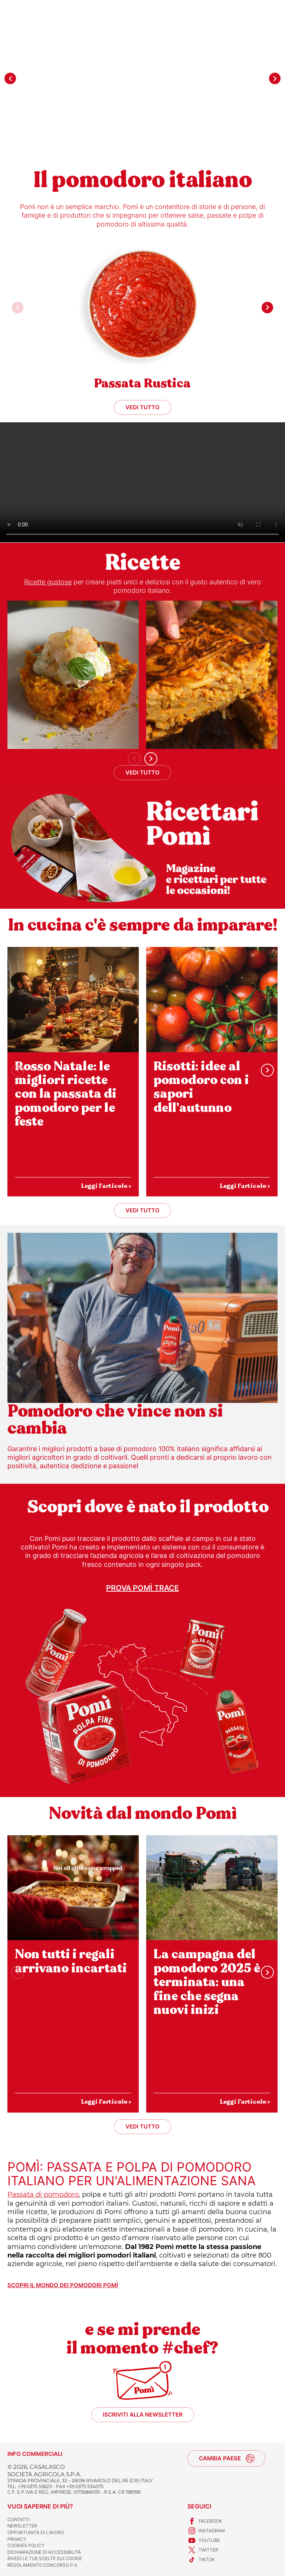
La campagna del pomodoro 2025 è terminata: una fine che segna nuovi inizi (207, 1982)
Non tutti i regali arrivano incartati (71, 1961)
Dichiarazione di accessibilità (44, 2552)
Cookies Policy (26, 2545)
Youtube (203, 2540)
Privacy (16, 2539)
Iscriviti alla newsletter (143, 2414)
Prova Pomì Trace (142, 1587)
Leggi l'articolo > (106, 1186)
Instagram (206, 2530)
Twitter (202, 2550)
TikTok (201, 2559)
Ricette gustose (48, 582)
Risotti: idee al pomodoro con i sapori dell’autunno (201, 1087)
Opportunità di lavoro (35, 2532)
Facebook (204, 2521)
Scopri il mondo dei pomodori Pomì (62, 2285)
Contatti (18, 2519)
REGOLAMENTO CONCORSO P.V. (42, 2565)
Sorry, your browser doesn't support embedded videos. (142, 482)
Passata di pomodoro (43, 2194)
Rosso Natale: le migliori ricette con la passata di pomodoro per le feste (65, 1094)
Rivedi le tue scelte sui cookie (44, 2558)
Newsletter (22, 2526)
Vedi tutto (142, 407)
